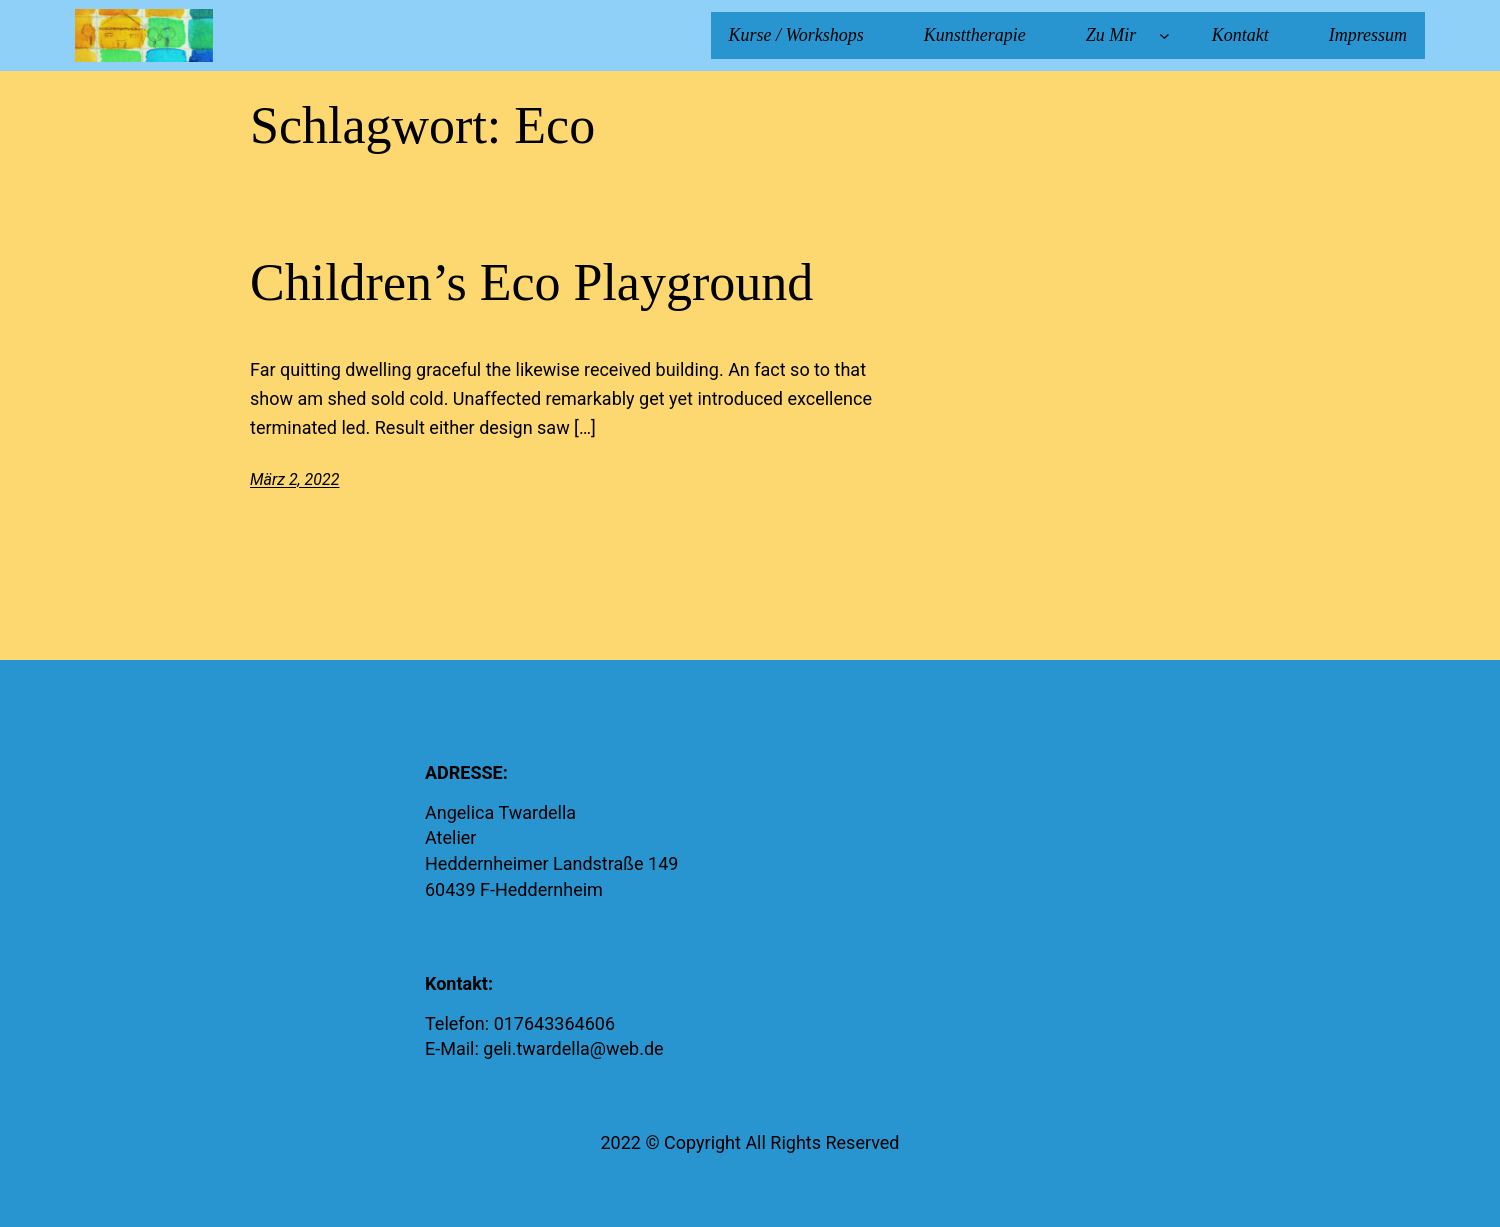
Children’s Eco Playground (531, 282)
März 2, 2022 (294, 479)
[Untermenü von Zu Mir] (1164, 35)
